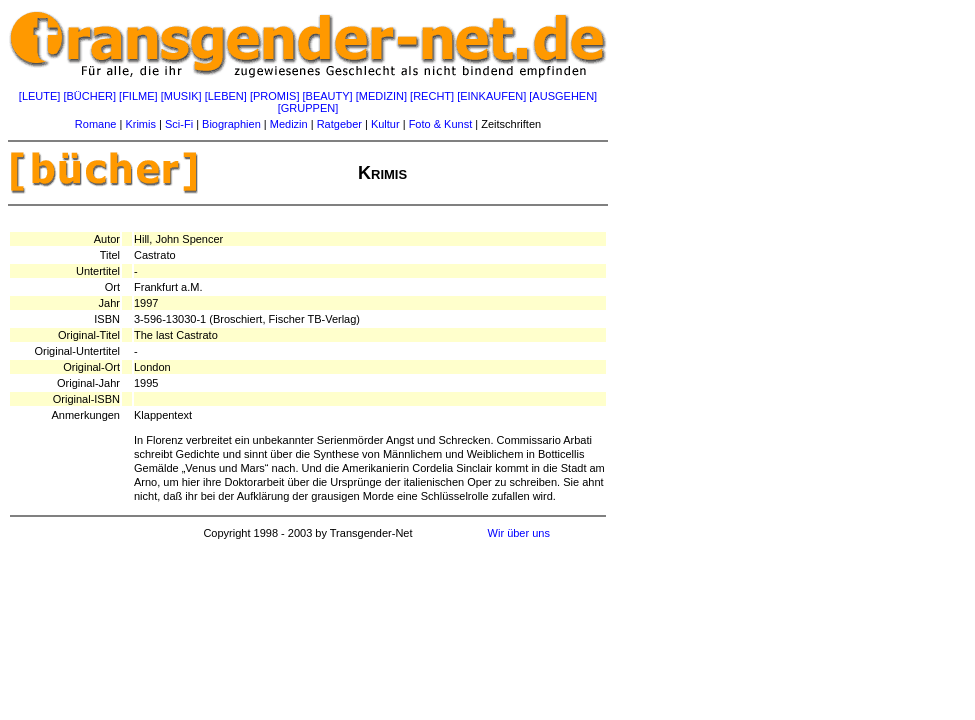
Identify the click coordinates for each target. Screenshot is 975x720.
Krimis (140, 124)
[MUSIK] (181, 96)
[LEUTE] (40, 96)
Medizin (289, 124)
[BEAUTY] (328, 96)
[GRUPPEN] (308, 108)
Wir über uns (519, 533)
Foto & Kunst (441, 124)
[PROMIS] (275, 96)
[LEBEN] (226, 96)
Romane (96, 124)
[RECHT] (432, 96)
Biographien (231, 124)
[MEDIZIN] (381, 96)
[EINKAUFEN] (491, 96)
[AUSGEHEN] (563, 96)
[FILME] (138, 96)
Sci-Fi (179, 124)
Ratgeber (339, 124)
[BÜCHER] (89, 96)
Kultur (385, 124)
